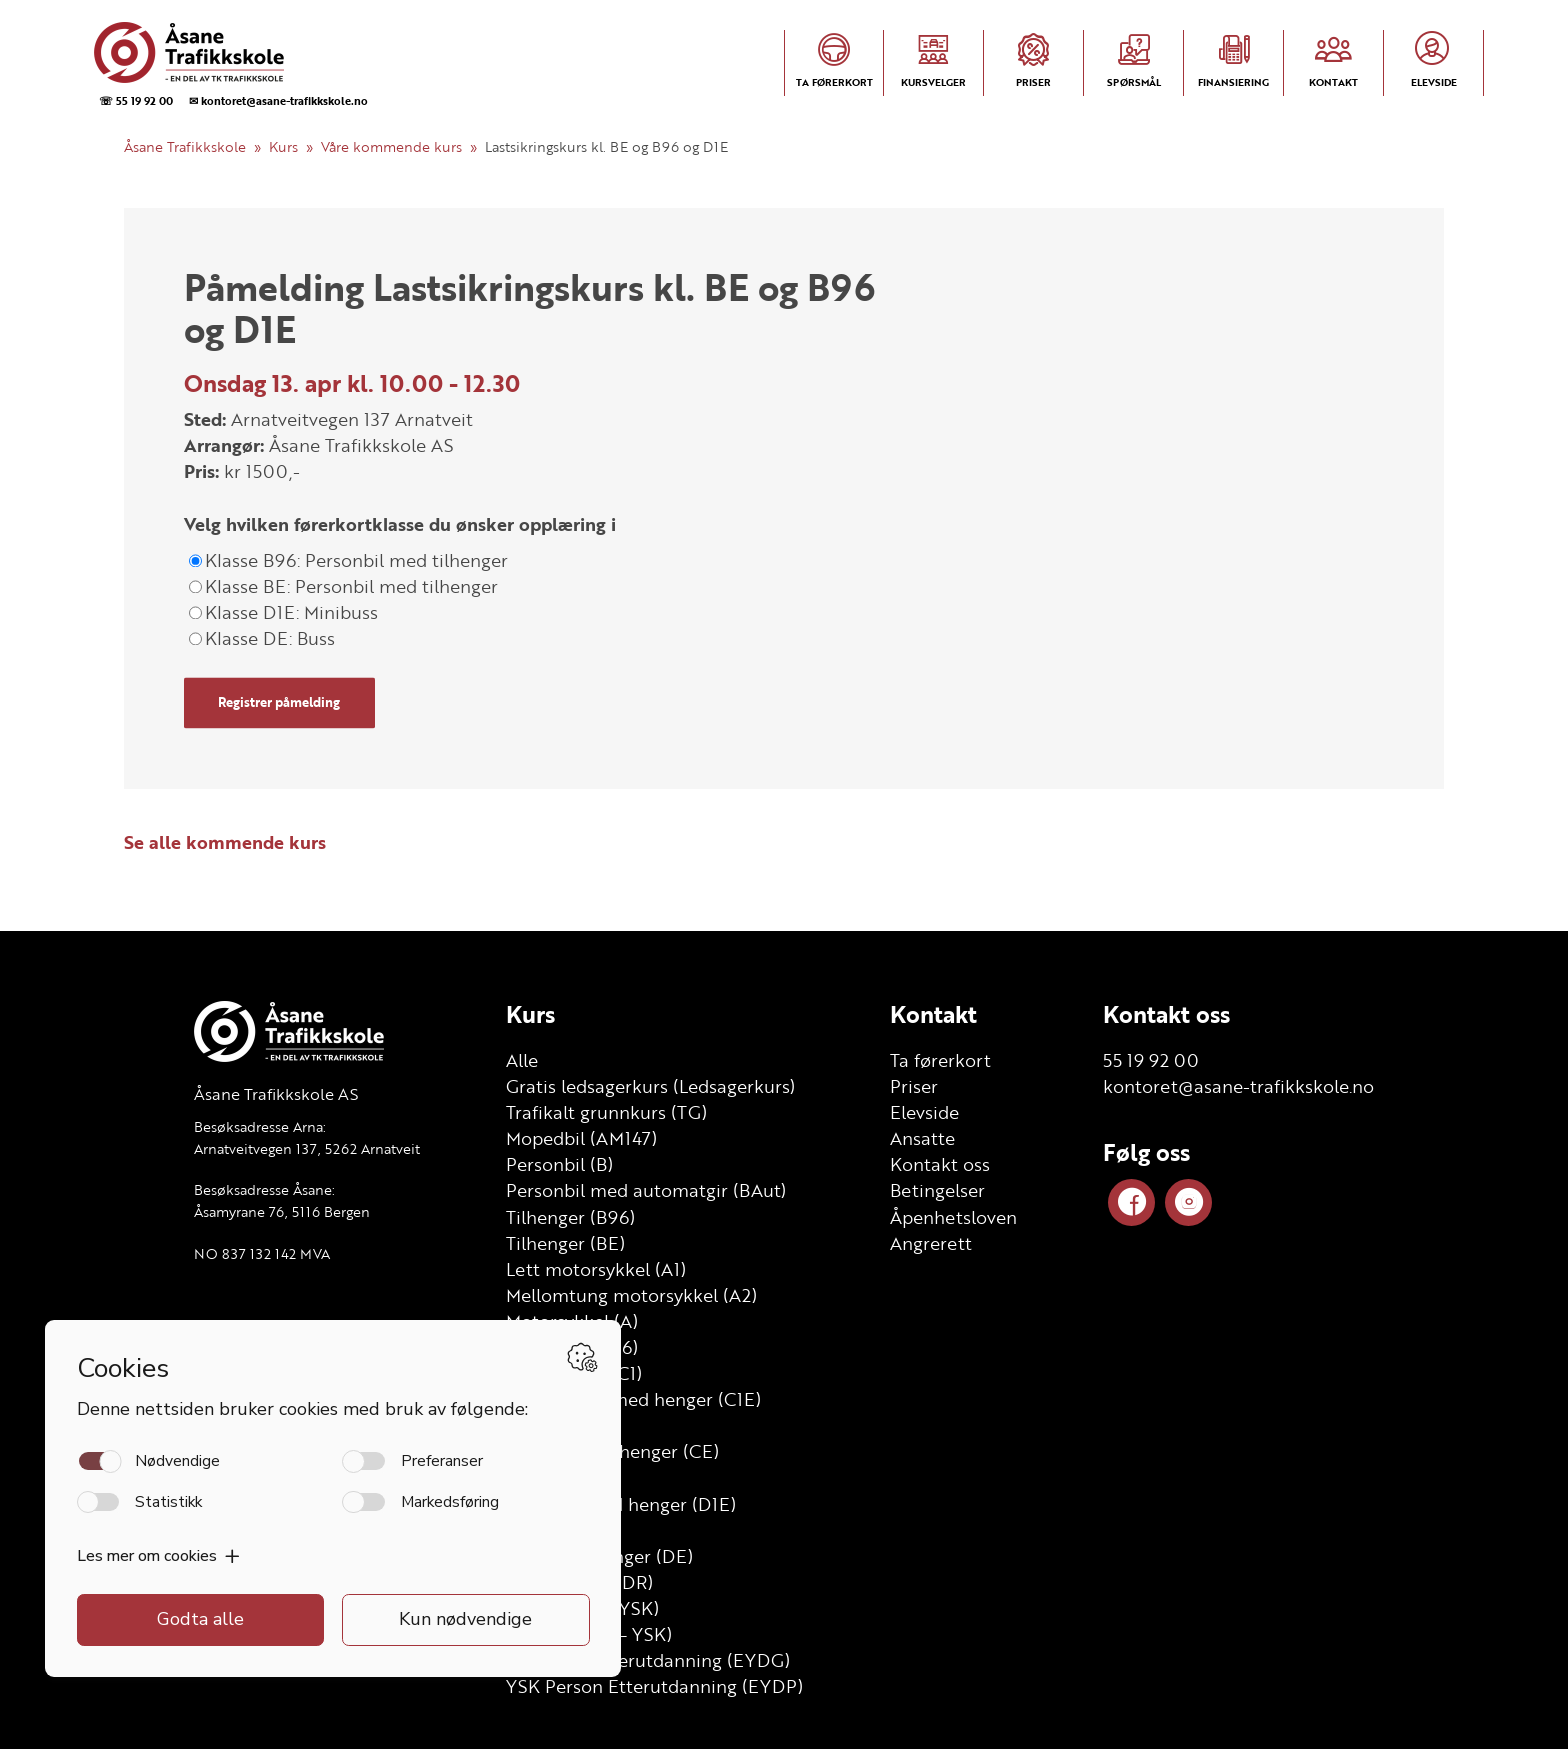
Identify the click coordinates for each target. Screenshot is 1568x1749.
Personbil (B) (559, 1164)
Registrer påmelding (279, 703)
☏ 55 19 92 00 (136, 100)
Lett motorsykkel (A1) (596, 1269)
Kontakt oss (940, 1164)
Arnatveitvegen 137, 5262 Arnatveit (307, 1148)
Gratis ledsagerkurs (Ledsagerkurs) (650, 1086)
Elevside (924, 1112)
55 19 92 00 (1151, 1060)
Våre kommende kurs (391, 146)
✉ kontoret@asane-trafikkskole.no (278, 100)
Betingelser (937, 1190)
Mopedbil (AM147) (581, 1138)
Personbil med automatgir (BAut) (646, 1190)
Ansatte (922, 1138)
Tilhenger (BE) (565, 1243)
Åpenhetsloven (953, 1217)
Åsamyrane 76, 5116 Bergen (282, 1211)
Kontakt (933, 1014)
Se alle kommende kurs (225, 842)
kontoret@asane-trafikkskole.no (1238, 1086)
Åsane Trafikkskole (185, 146)
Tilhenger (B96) (570, 1217)
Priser (914, 1086)
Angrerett (931, 1243)
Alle (522, 1060)
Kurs (283, 146)
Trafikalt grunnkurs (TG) (606, 1112)
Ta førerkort (940, 1060)
